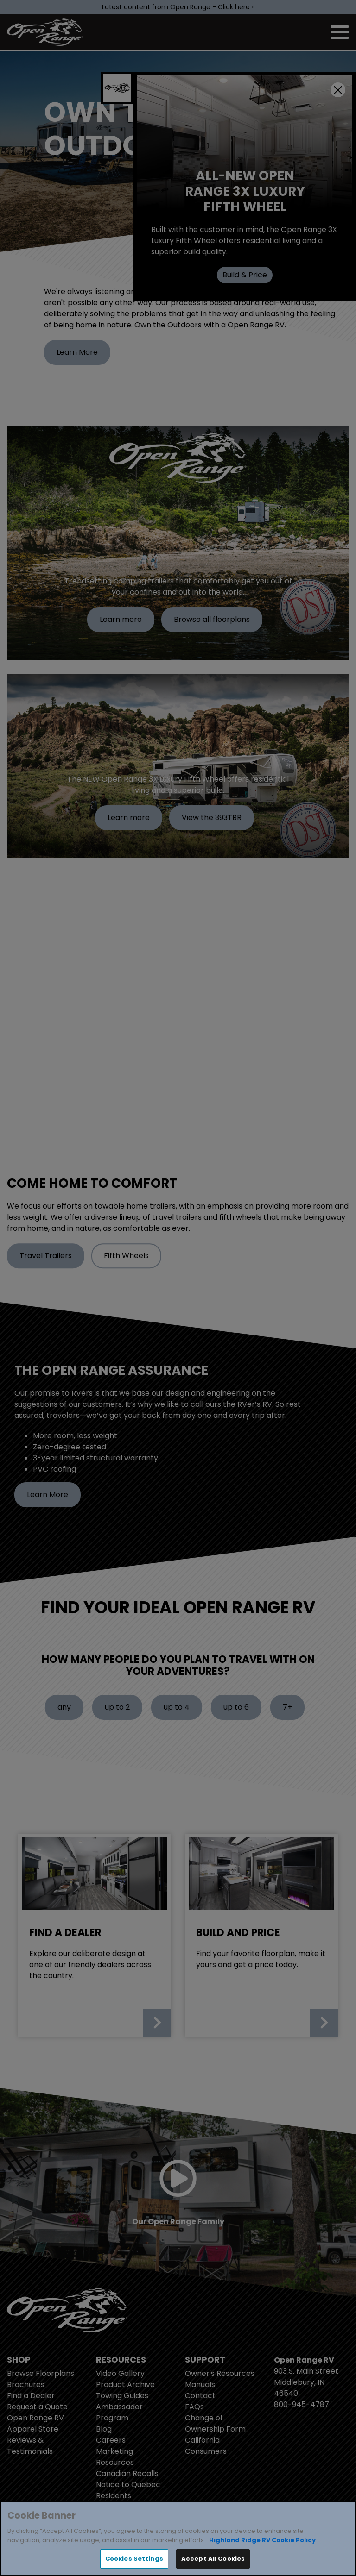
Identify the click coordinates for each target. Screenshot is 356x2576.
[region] (178, 2538)
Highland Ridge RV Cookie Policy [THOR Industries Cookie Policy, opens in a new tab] (262, 2540)
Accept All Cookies (213, 2558)
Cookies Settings (134, 2558)
